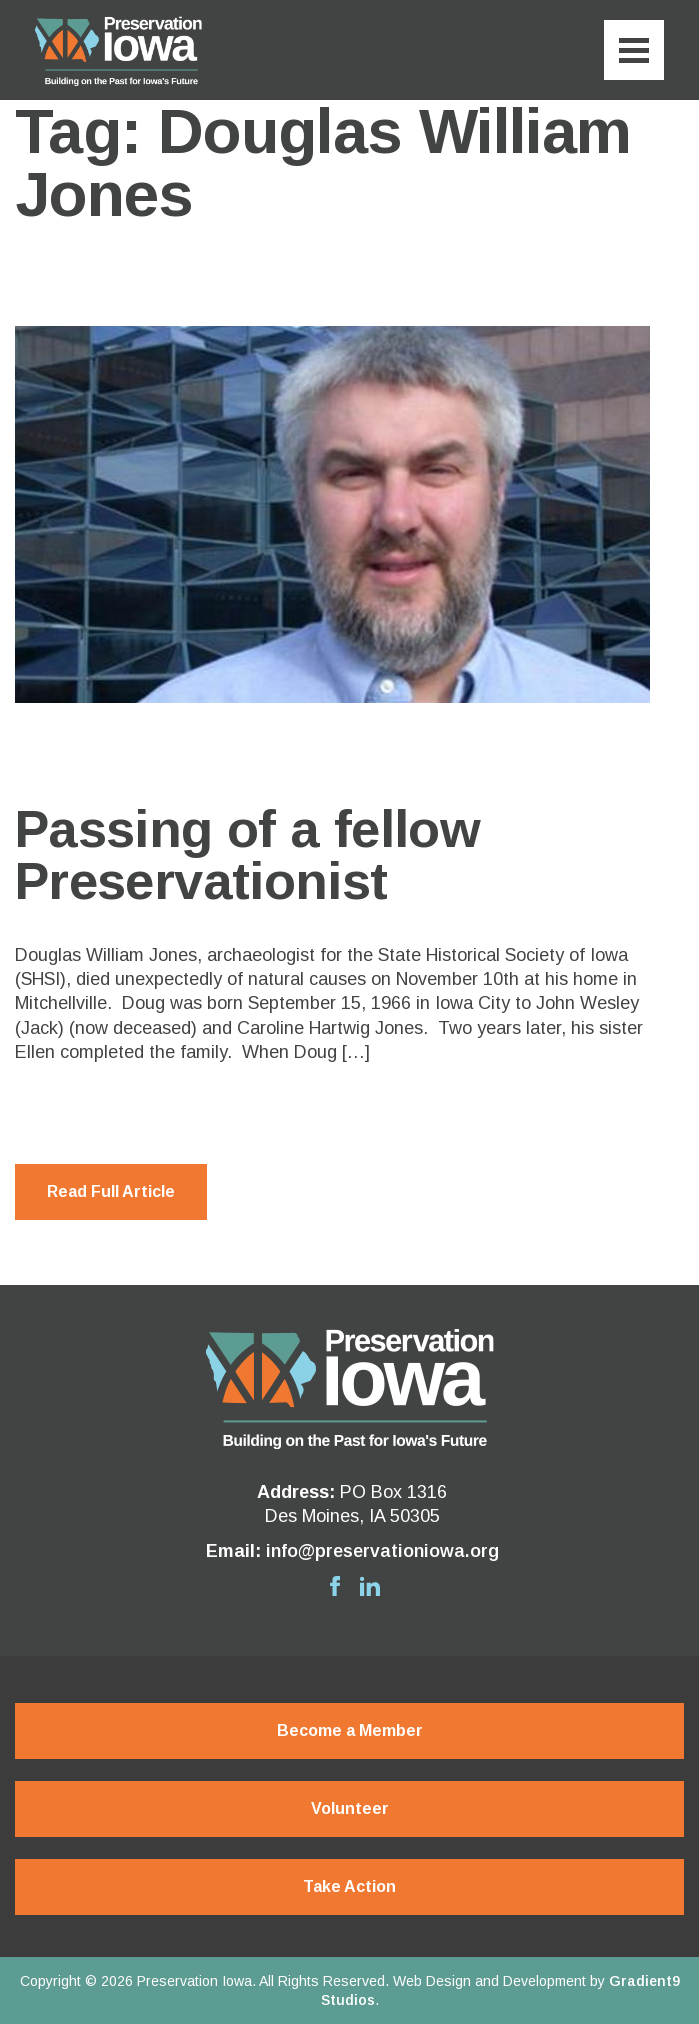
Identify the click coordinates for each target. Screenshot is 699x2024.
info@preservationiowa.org (382, 1551)
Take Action (349, 1886)
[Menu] (634, 50)
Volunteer (350, 1808)
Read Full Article (111, 1191)
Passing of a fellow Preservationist (247, 855)
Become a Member (350, 1730)
